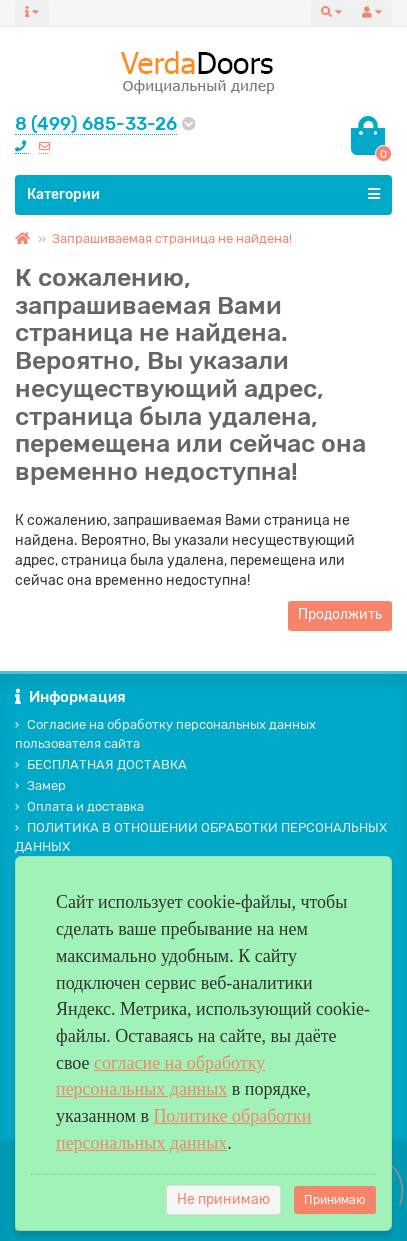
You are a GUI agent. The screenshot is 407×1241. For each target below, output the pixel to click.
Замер (40, 785)
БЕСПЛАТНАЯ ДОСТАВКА (101, 764)
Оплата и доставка (79, 806)
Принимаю (335, 1200)
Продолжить (340, 614)
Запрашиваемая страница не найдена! (172, 238)
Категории (203, 194)
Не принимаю (223, 1199)
